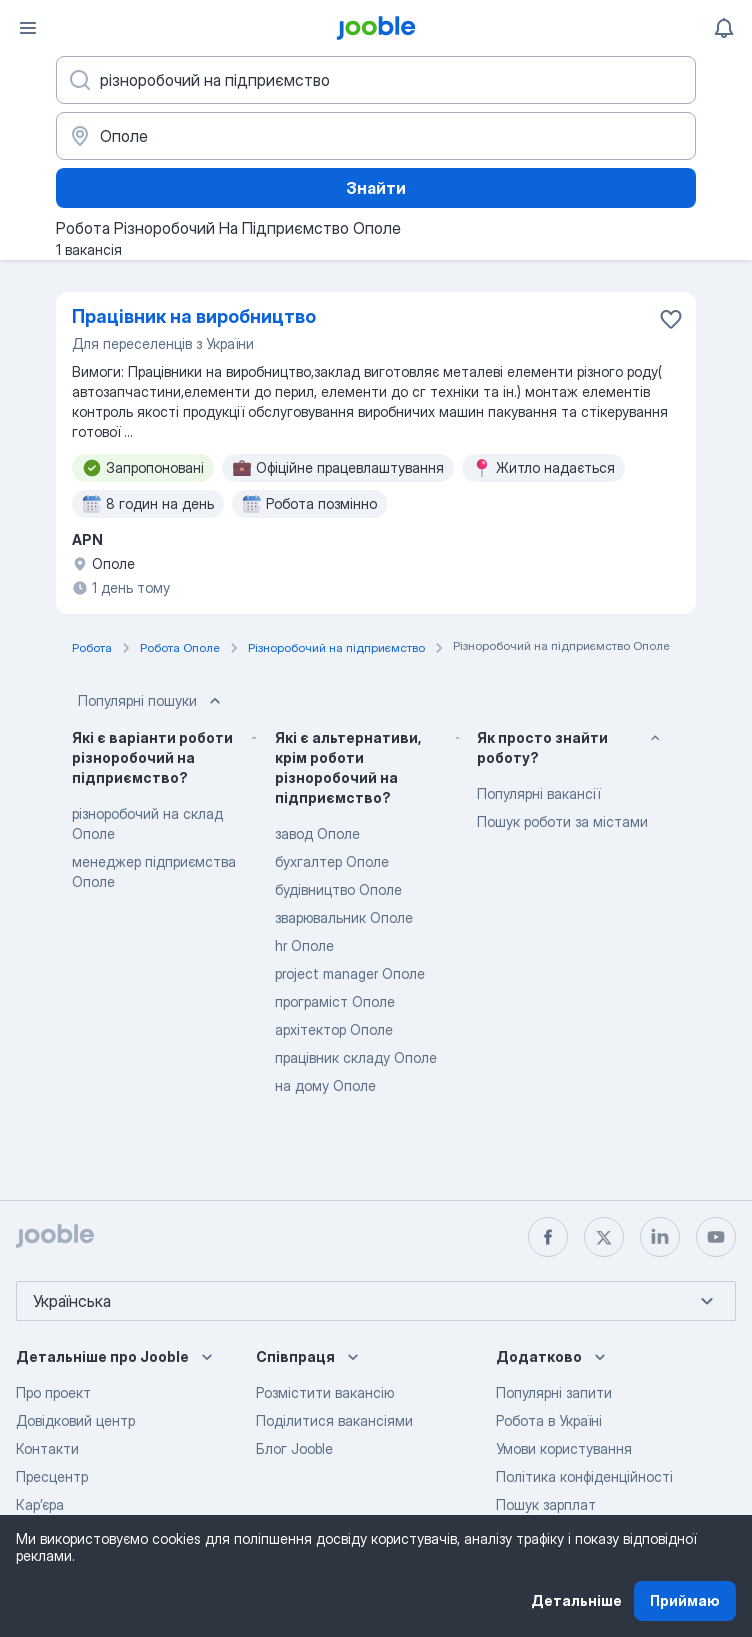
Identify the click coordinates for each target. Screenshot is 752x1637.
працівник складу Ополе (356, 1057)
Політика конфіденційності (584, 1476)
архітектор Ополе (334, 1029)
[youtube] (716, 1237)
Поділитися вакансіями (334, 1420)
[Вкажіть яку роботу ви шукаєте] (376, 80)
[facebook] (548, 1237)
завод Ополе (317, 833)
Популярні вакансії (538, 793)
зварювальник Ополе (344, 917)
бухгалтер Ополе (332, 861)
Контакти (47, 1448)
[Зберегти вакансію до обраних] (671, 319)
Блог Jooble (294, 1448)
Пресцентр (52, 1476)
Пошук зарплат (546, 1504)
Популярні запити (554, 1392)
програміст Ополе (335, 1001)
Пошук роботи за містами (562, 821)
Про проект (53, 1392)
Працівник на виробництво (194, 316)
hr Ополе (304, 945)
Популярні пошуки (151, 701)
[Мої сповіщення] (724, 28)
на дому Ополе (325, 1085)
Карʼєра (40, 1504)
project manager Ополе (350, 973)
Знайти (376, 188)
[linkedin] (660, 1237)
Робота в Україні (549, 1420)
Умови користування (564, 1448)
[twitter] (604, 1237)
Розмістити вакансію (325, 1392)
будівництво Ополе (338, 889)
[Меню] (28, 28)
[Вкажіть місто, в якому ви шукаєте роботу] (376, 136)
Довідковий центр (75, 1420)
